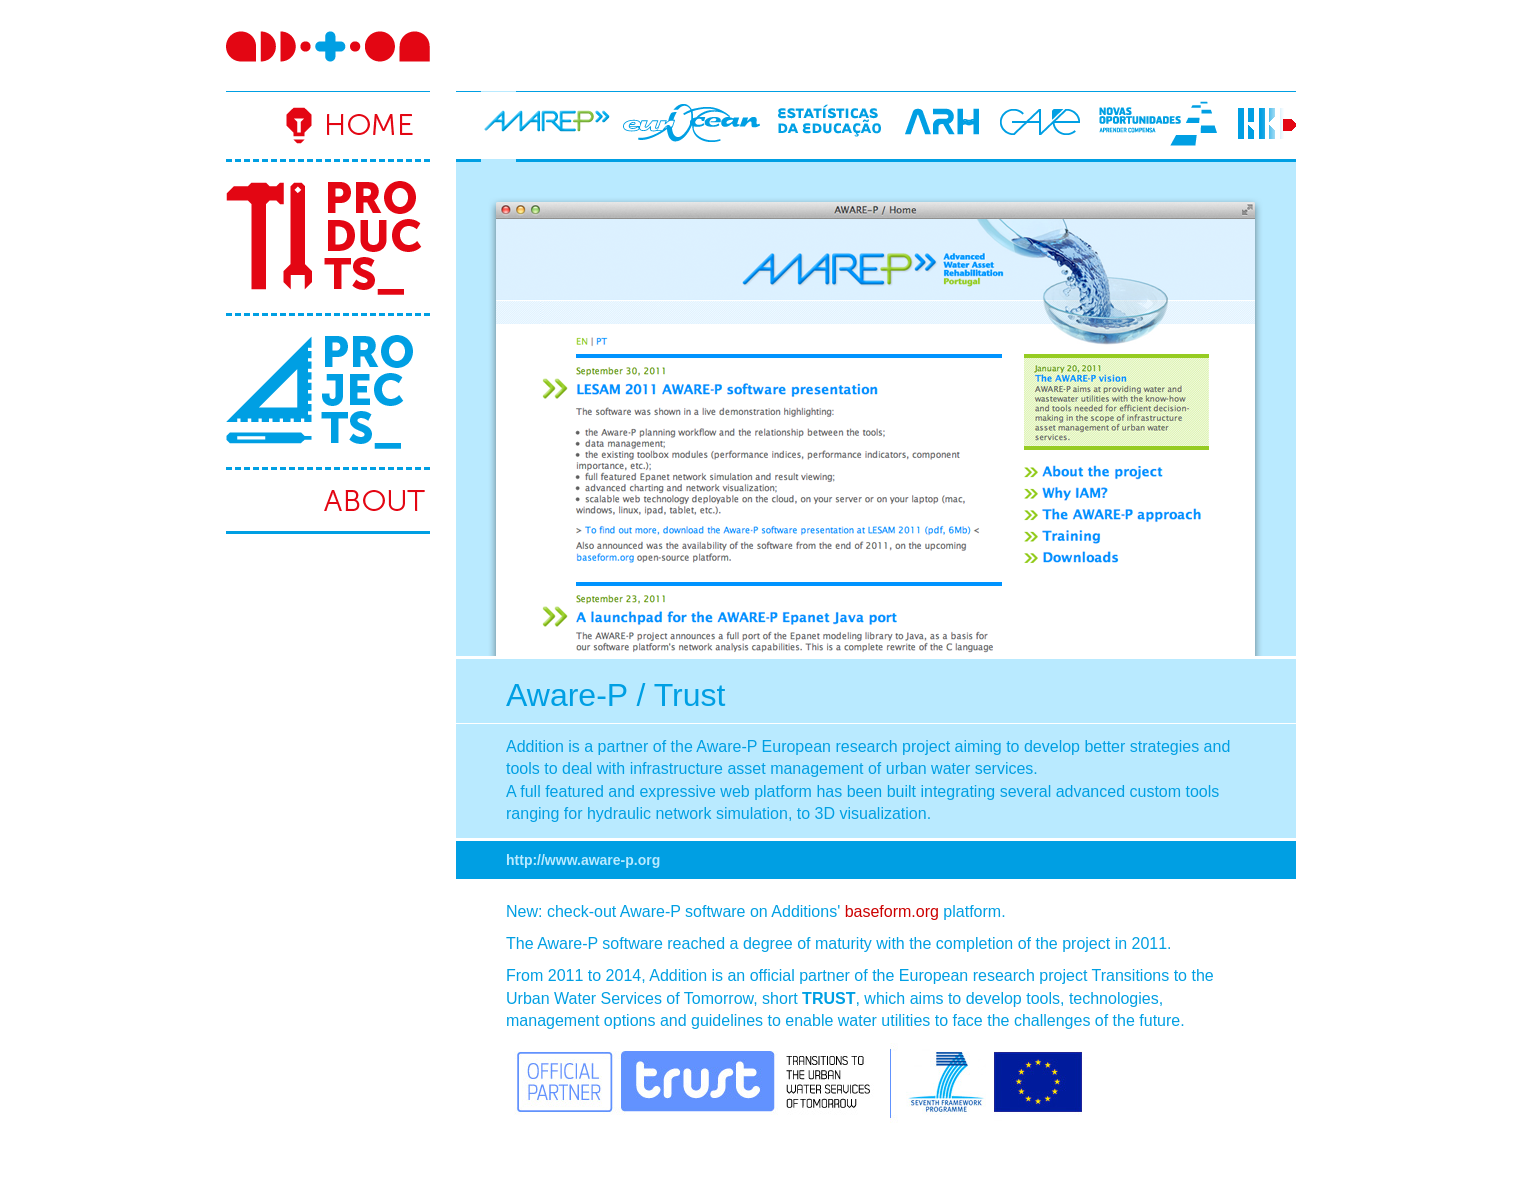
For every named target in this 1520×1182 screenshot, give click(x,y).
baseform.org (892, 911)
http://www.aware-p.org (583, 860)
